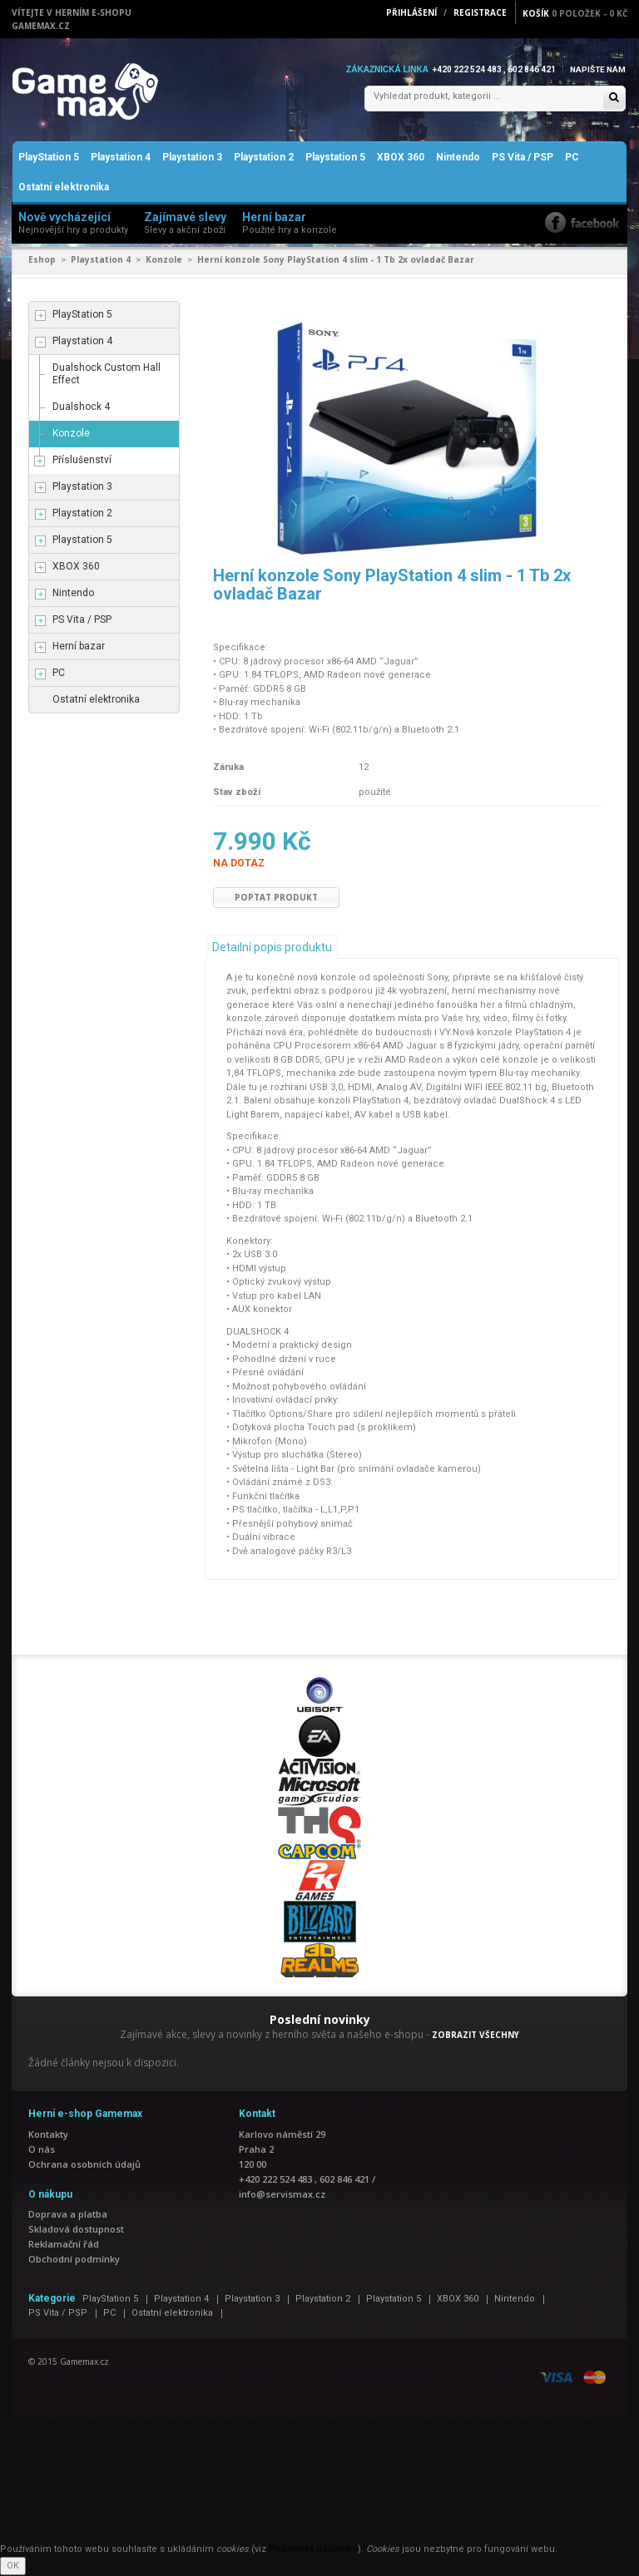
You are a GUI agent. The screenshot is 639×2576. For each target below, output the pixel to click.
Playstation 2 (264, 158)
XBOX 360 (400, 158)
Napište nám (597, 69)
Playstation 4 (121, 158)
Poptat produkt (276, 898)
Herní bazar (78, 646)
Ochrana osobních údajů (84, 2164)
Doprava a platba (67, 2214)
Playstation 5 (335, 158)
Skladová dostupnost (76, 2229)
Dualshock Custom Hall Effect (106, 374)
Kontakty (48, 2134)
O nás (41, 2149)
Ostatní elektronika (63, 188)
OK (13, 2565)
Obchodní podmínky (74, 2259)
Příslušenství (81, 460)
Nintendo (458, 158)
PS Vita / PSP (522, 158)
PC (572, 158)
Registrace (480, 12)
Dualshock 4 (81, 406)
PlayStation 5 (48, 158)
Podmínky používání (313, 2549)
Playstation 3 (192, 158)
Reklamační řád (63, 2244)
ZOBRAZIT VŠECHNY (475, 2035)
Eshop (42, 260)
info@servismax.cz (282, 2194)
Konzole (164, 260)
